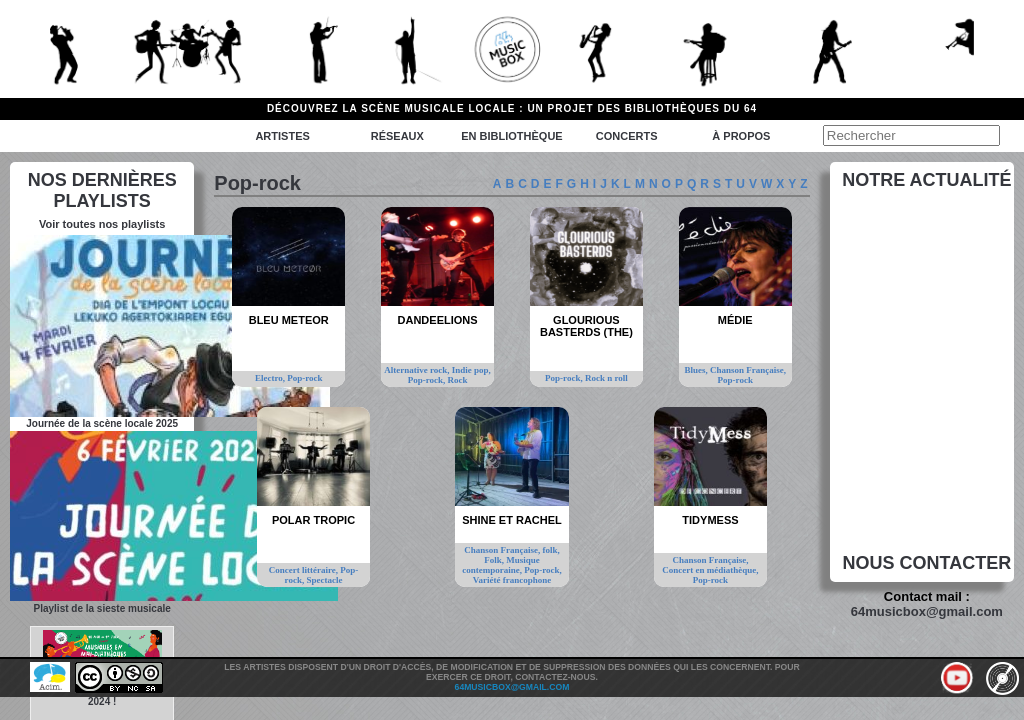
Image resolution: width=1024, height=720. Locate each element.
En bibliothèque (511, 136)
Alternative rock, (418, 370)
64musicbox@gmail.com (927, 611)
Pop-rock (304, 378)
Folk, (495, 560)
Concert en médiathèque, (710, 570)
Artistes (282, 136)
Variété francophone (512, 580)
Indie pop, (471, 370)
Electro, (271, 378)
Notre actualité (926, 180)
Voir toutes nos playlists (102, 224)
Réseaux (397, 136)
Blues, (697, 370)
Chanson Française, (748, 370)
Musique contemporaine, (501, 565)
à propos (741, 136)
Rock (457, 380)
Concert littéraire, (305, 570)
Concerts (627, 136)
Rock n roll (606, 378)
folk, (550, 550)
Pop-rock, (428, 380)
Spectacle (324, 580)
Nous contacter (927, 563)
